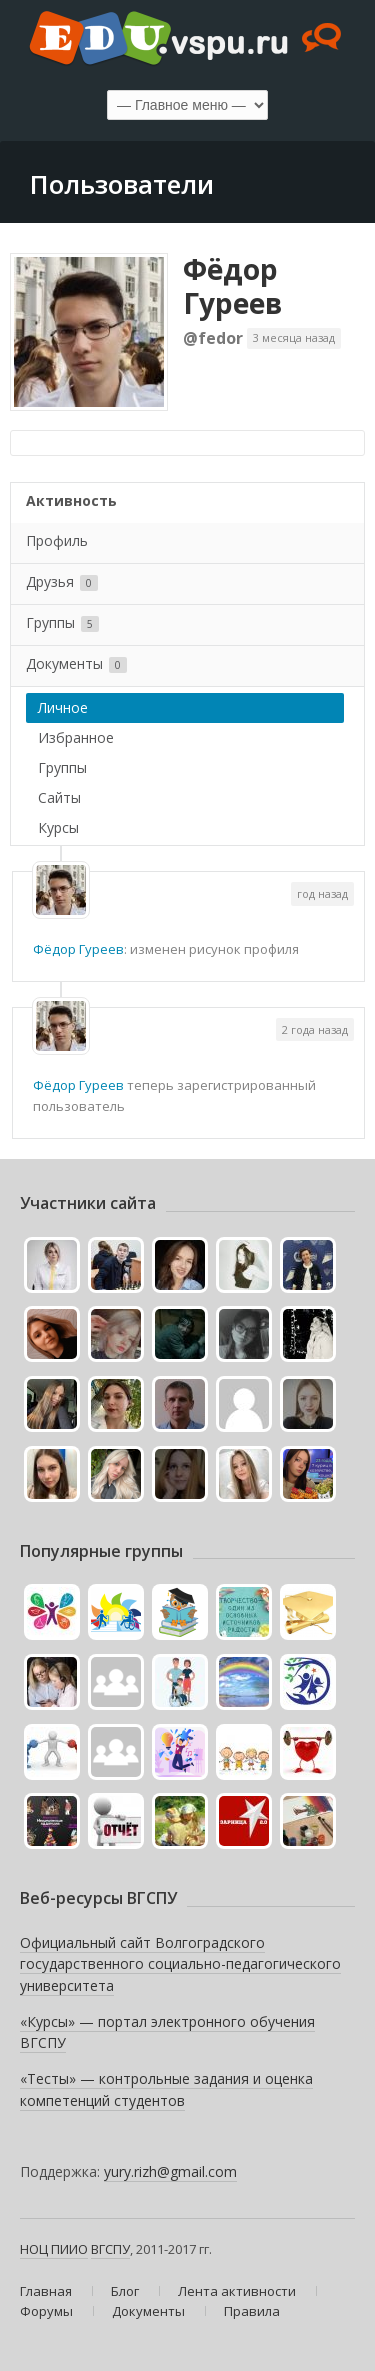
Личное (63, 707)
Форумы (46, 2311)
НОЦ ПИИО (54, 2249)
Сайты (59, 797)
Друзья (62, 581)
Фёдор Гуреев (232, 286)
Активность (71, 500)
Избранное (76, 737)
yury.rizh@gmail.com (170, 2171)
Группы (62, 622)
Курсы (58, 827)
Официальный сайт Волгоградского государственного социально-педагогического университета (180, 1964)
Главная (46, 2291)
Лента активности (237, 2291)
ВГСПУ (110, 2249)
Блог (125, 2291)
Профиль (57, 540)
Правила (252, 2311)
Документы (76, 663)
